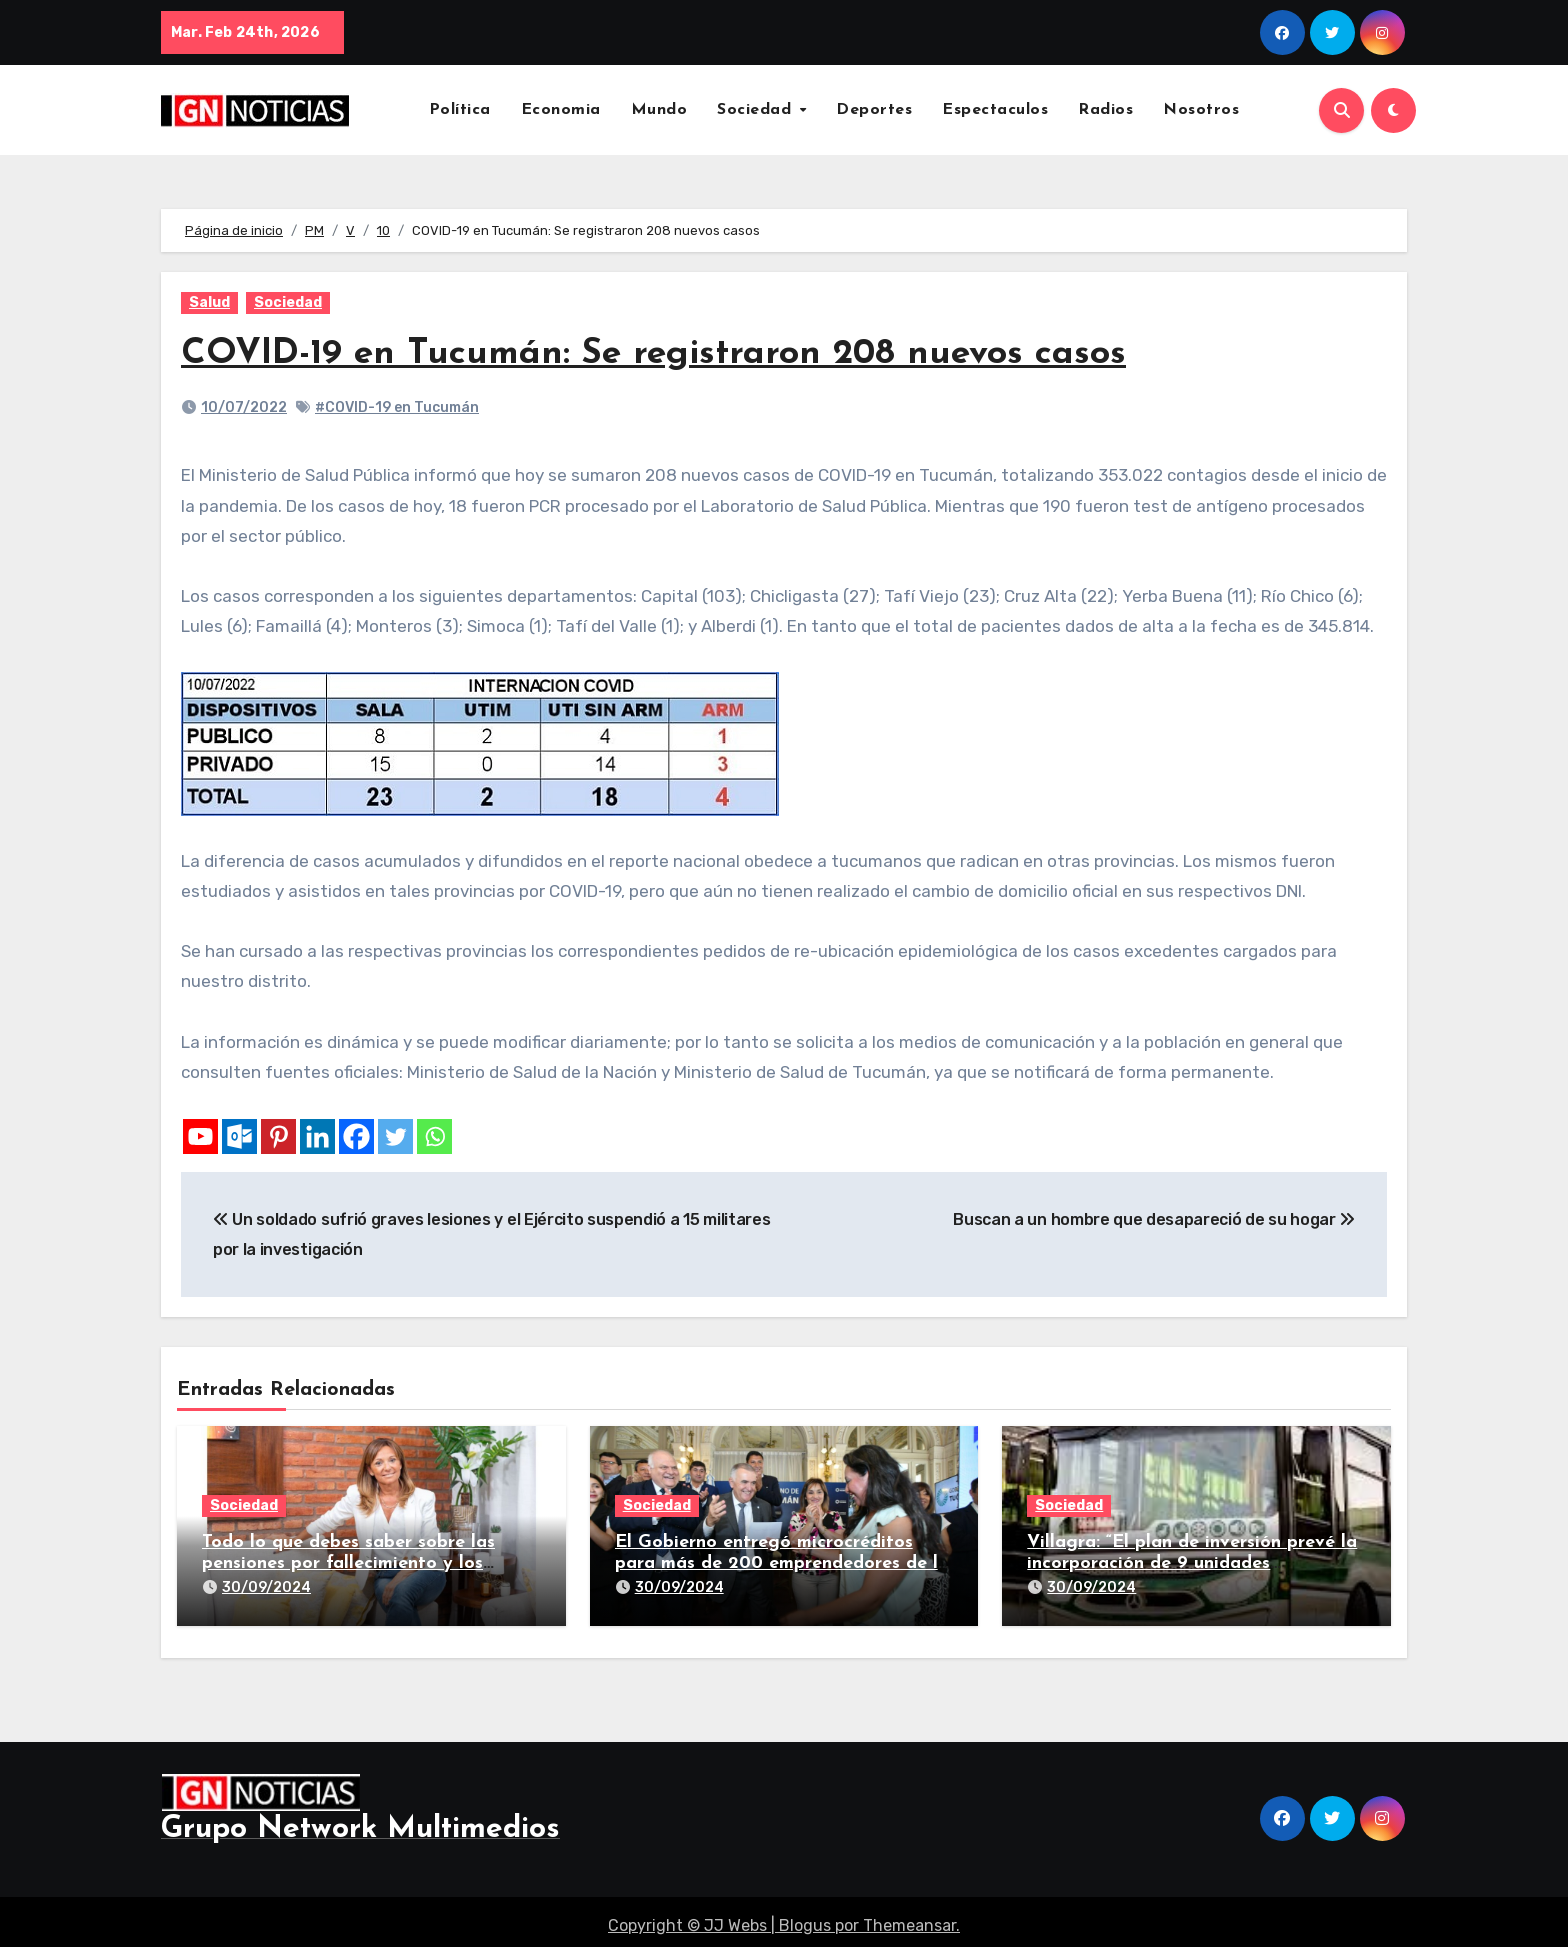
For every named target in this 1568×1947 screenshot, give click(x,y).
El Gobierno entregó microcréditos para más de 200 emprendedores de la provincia (782, 1564)
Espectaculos (995, 110)
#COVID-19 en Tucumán (397, 407)
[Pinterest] (278, 1136)
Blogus (805, 1917)
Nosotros (1201, 110)
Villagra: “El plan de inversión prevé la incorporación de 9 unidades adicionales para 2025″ (1192, 1564)
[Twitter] (395, 1136)
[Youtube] (200, 1136)
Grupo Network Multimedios (360, 1821)
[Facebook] (356, 1136)
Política (460, 110)
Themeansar (909, 1917)
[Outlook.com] (239, 1136)
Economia (561, 110)
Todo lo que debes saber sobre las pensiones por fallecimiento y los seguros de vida (348, 1564)
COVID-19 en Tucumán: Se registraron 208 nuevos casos (680, 353)
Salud (209, 302)
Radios (1105, 110)
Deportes (874, 110)
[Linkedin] (317, 1136)
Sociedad (757, 110)
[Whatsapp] (434, 1136)
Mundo (659, 110)
